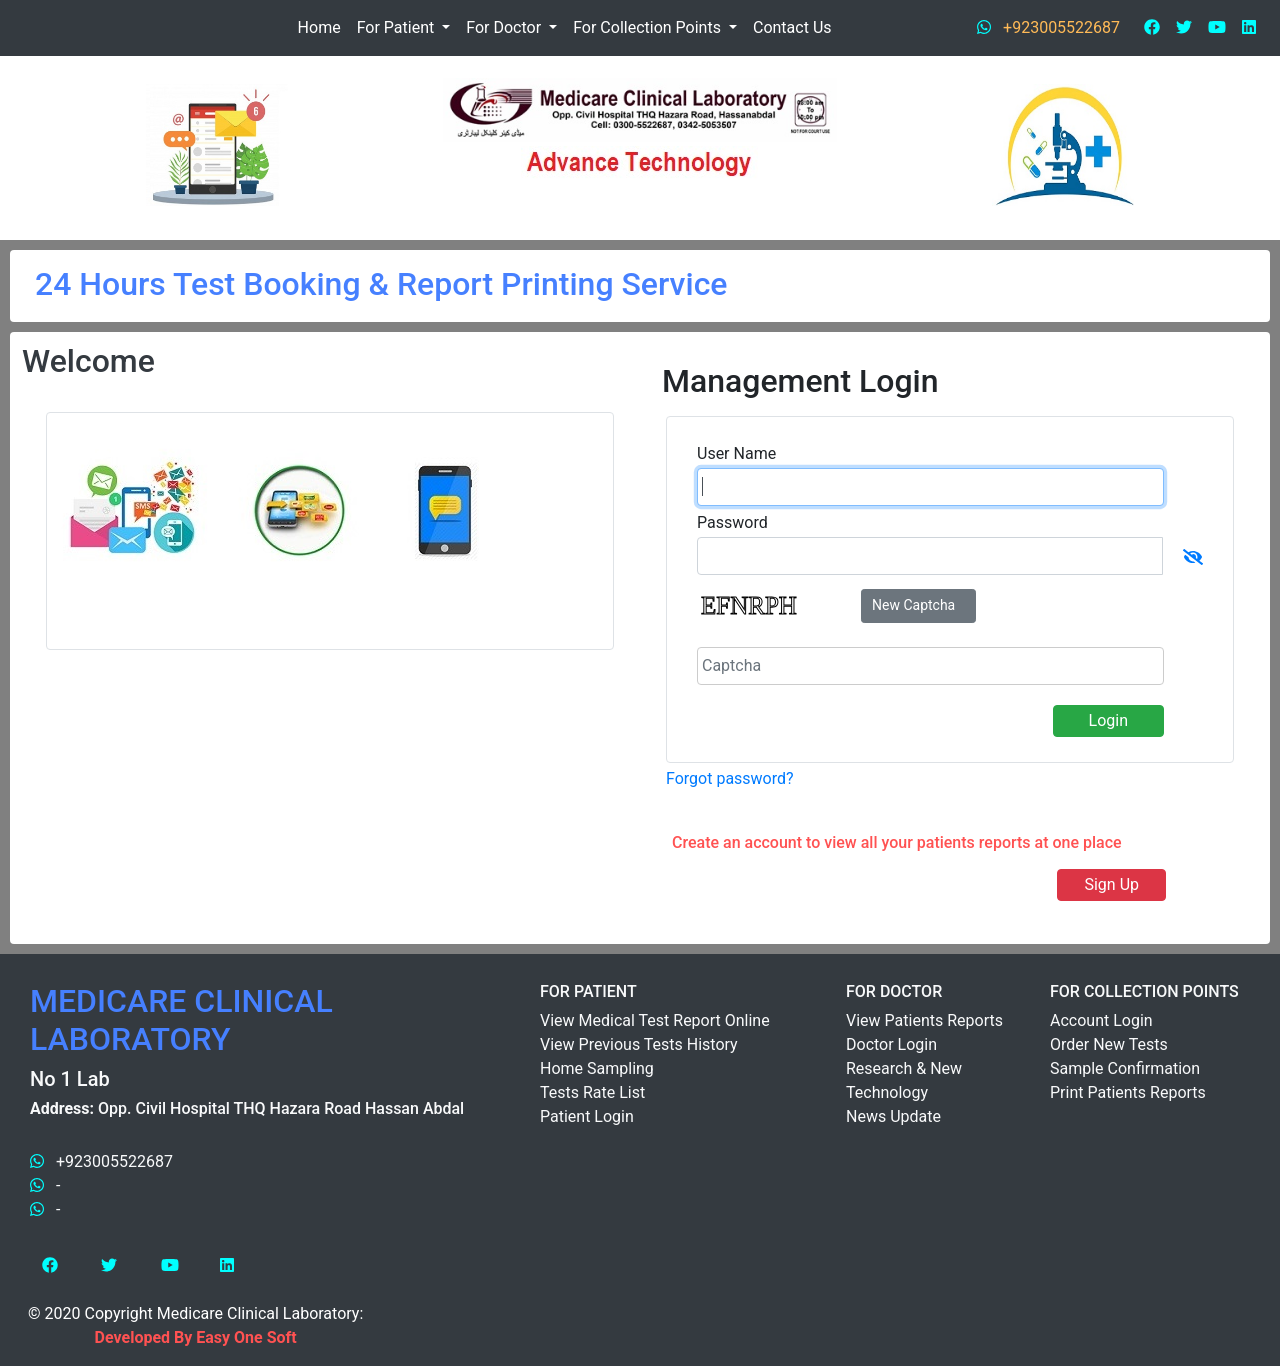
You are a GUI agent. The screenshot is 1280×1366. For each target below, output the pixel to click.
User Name (736, 453)
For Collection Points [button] (649, 27)
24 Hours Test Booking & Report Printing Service (381, 284)
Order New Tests (1109, 1044)
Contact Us (792, 27)
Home (319, 27)
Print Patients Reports (1128, 1092)
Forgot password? (730, 778)
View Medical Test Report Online (655, 1020)
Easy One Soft (246, 1337)
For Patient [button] (398, 27)
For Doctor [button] (505, 27)
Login (1108, 720)
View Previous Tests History (639, 1044)
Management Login (800, 381)
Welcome (88, 361)
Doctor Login (891, 1044)
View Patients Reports (924, 1020)
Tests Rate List (592, 1092)
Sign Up (1111, 884)
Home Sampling (597, 1068)
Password (732, 522)
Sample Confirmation (1125, 1068)
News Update (893, 1116)
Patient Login (587, 1116)
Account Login (1101, 1020)
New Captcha (913, 605)
